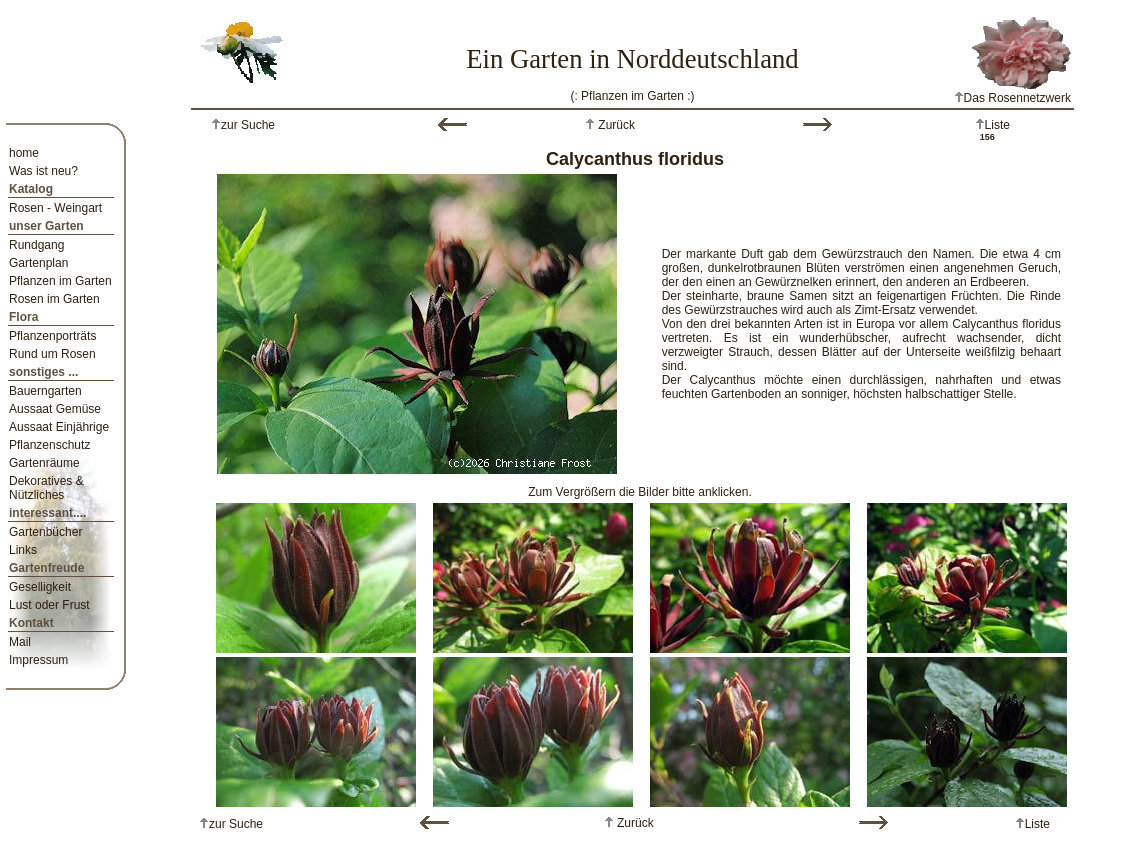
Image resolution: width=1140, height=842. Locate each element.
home (24, 153)
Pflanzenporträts (52, 336)
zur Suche (248, 125)
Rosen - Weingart (55, 208)
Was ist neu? (43, 171)
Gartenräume (44, 463)
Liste (997, 125)
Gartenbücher (45, 532)
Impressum (38, 660)
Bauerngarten (45, 391)
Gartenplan (38, 263)
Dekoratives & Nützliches (46, 488)
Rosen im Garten (54, 299)
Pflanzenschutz (49, 445)
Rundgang (36, 245)
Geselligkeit (40, 587)
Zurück (615, 125)
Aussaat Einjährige (59, 427)
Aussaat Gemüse (55, 409)
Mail (20, 642)
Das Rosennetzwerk (1012, 98)
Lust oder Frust (49, 605)
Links (23, 550)
